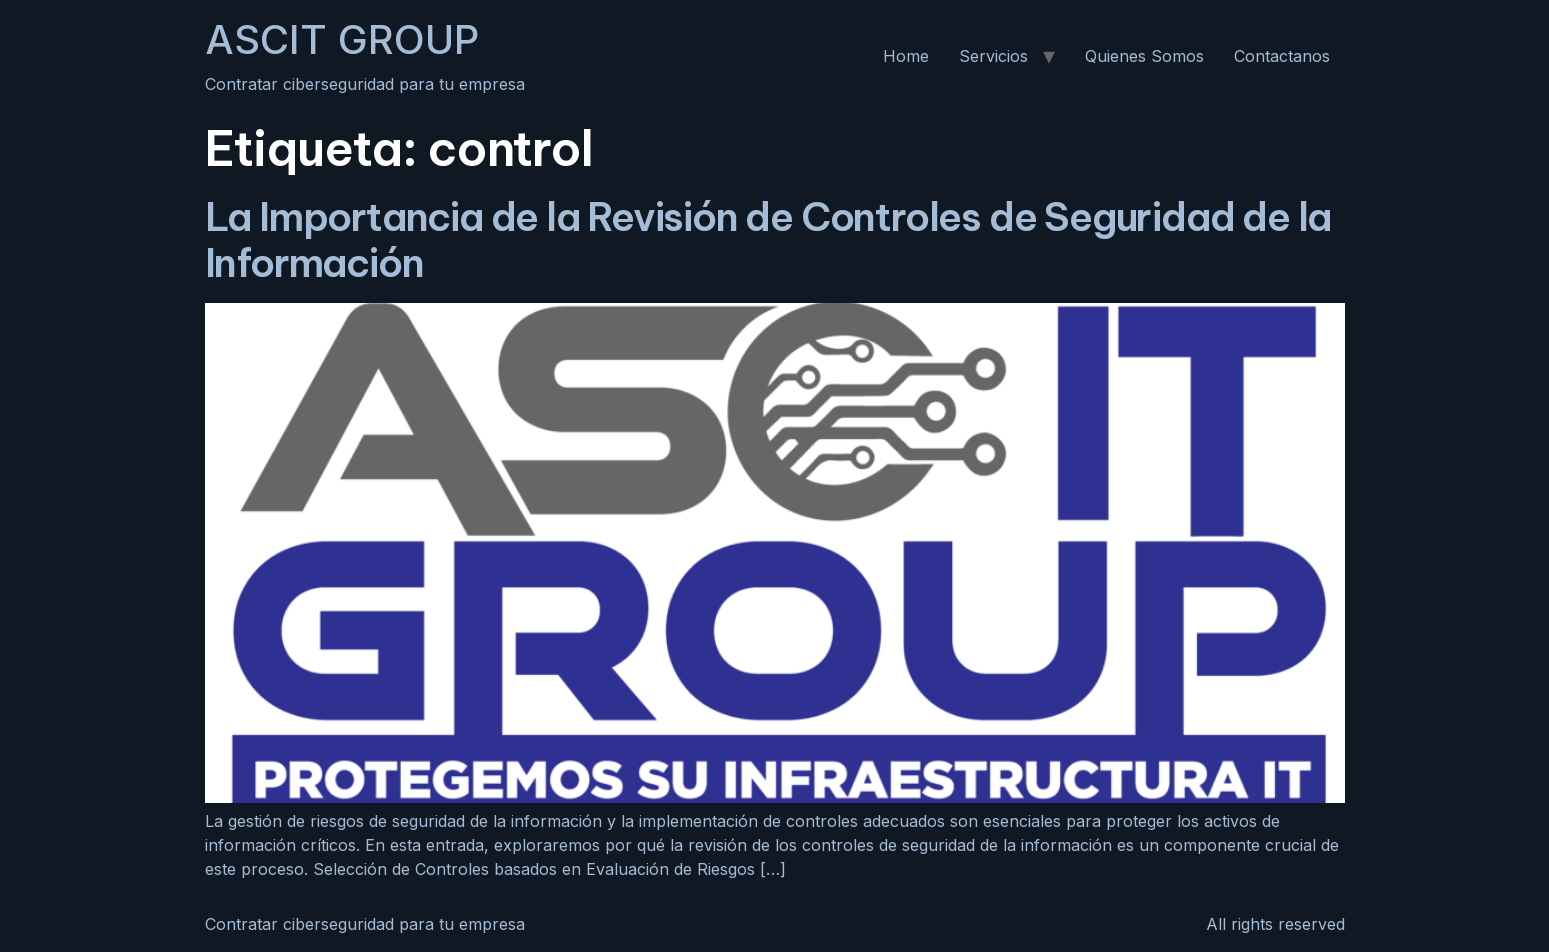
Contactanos (1282, 56)
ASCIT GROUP (342, 39)
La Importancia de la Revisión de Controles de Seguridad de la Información (768, 240)
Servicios (993, 56)
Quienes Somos (1144, 56)
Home (906, 56)
